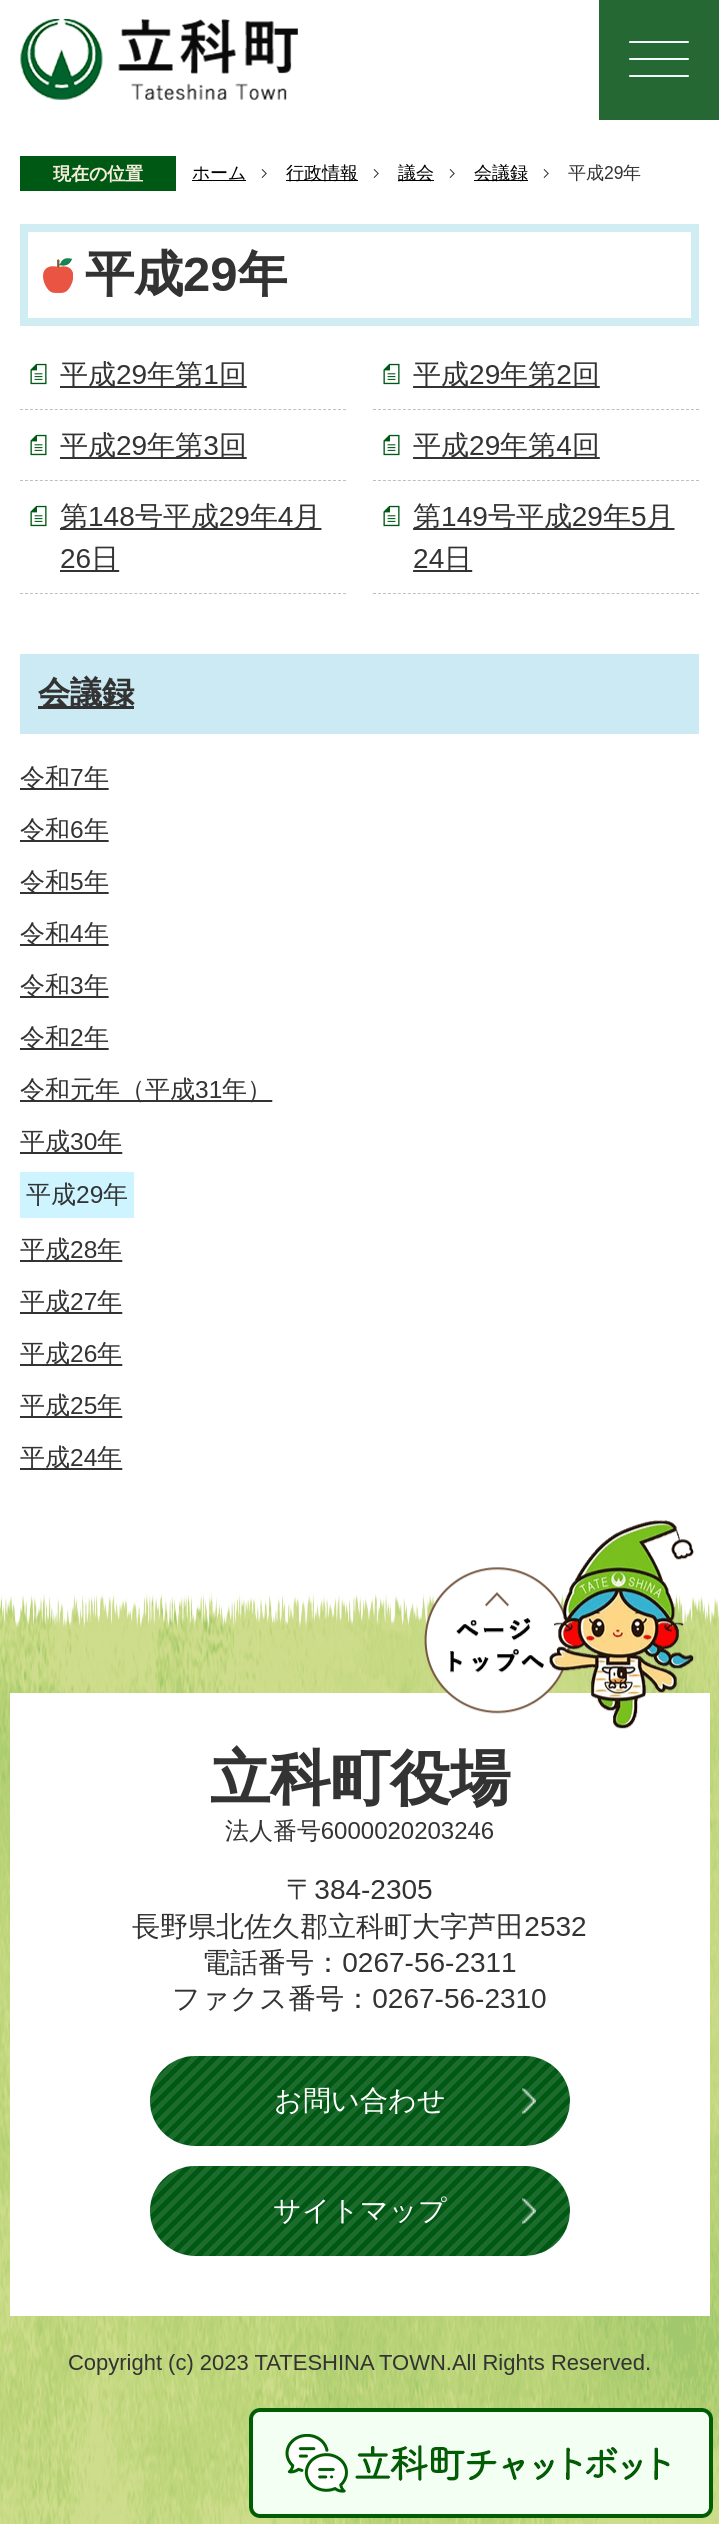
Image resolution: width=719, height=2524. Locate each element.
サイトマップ (360, 2210)
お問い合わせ (360, 2100)
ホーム (219, 173)
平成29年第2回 (506, 374)
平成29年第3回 (153, 445)
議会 (416, 173)
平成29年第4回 (506, 445)
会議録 (501, 173)
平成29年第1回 (153, 374)
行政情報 (322, 173)
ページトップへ (559, 1624)
